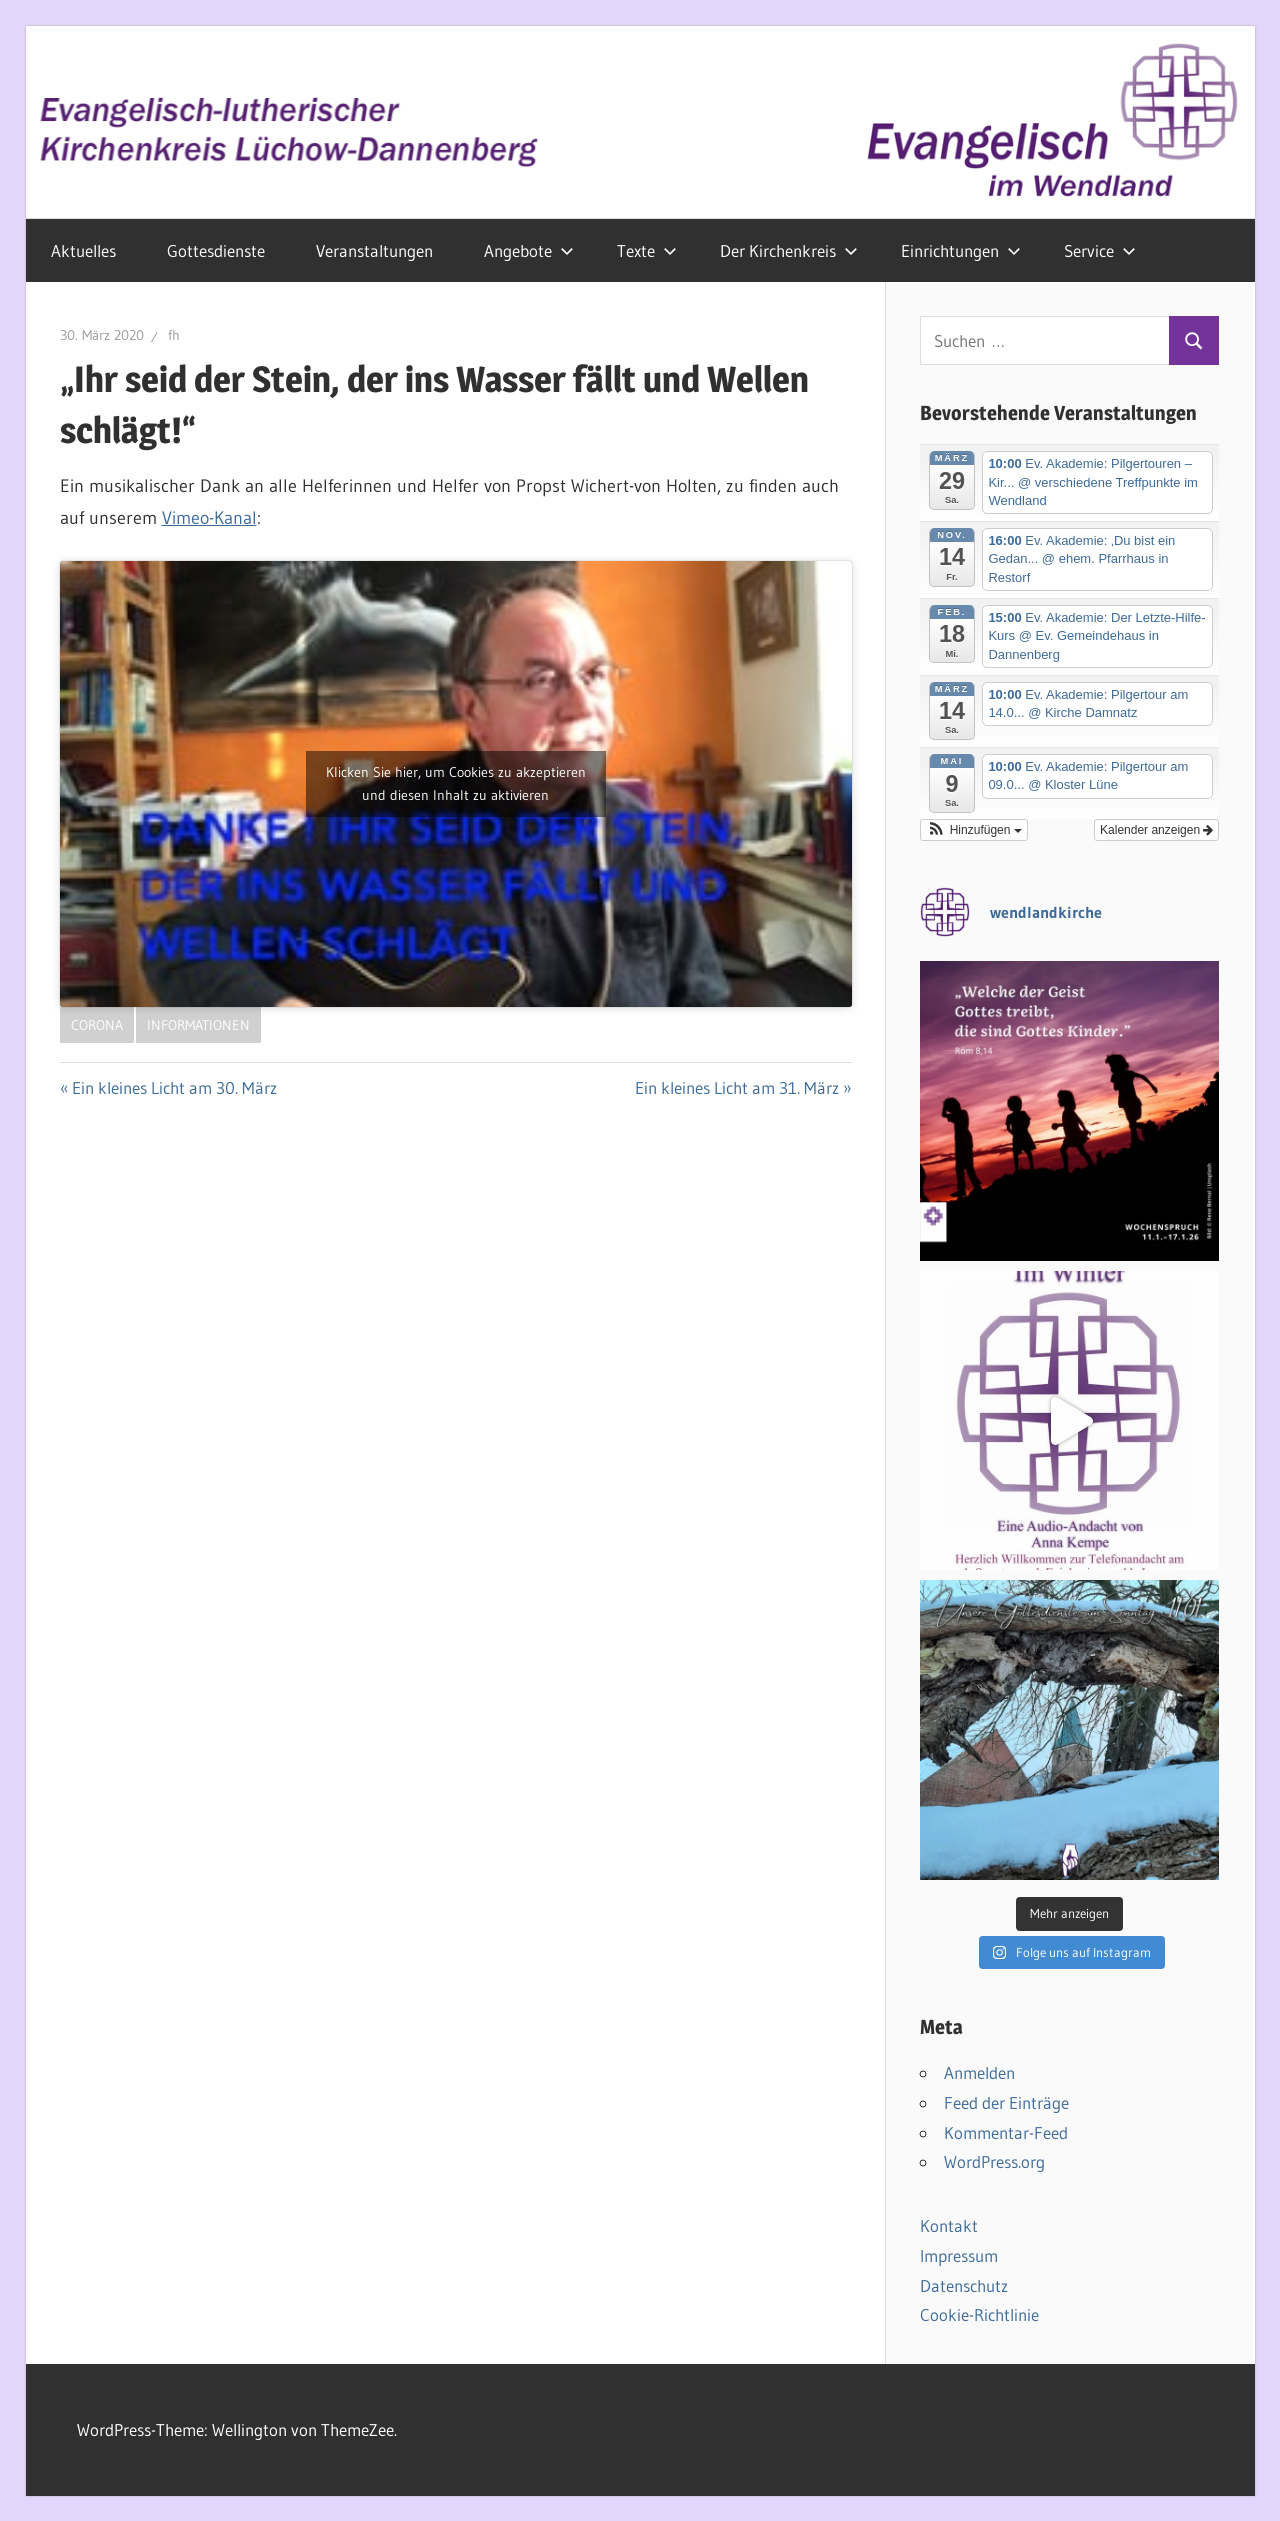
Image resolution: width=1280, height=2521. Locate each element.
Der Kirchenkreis (789, 250)
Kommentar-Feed (1006, 2132)
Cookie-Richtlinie (979, 2314)
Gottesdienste (216, 250)
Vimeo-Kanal (209, 518)
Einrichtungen (961, 250)
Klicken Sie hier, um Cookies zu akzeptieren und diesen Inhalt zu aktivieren (456, 783)
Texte (647, 250)
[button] (974, 830)
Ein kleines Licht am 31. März (737, 1087)
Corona (97, 1025)
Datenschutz (964, 2285)
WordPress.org (994, 2161)
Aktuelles (83, 250)
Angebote (529, 250)
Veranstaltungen (374, 250)
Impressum (959, 2255)
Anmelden (979, 2072)
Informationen (198, 1025)
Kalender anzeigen (1156, 830)
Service (1100, 250)
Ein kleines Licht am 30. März (174, 1087)
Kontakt (949, 2225)
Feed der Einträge (1006, 2102)
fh (174, 335)
